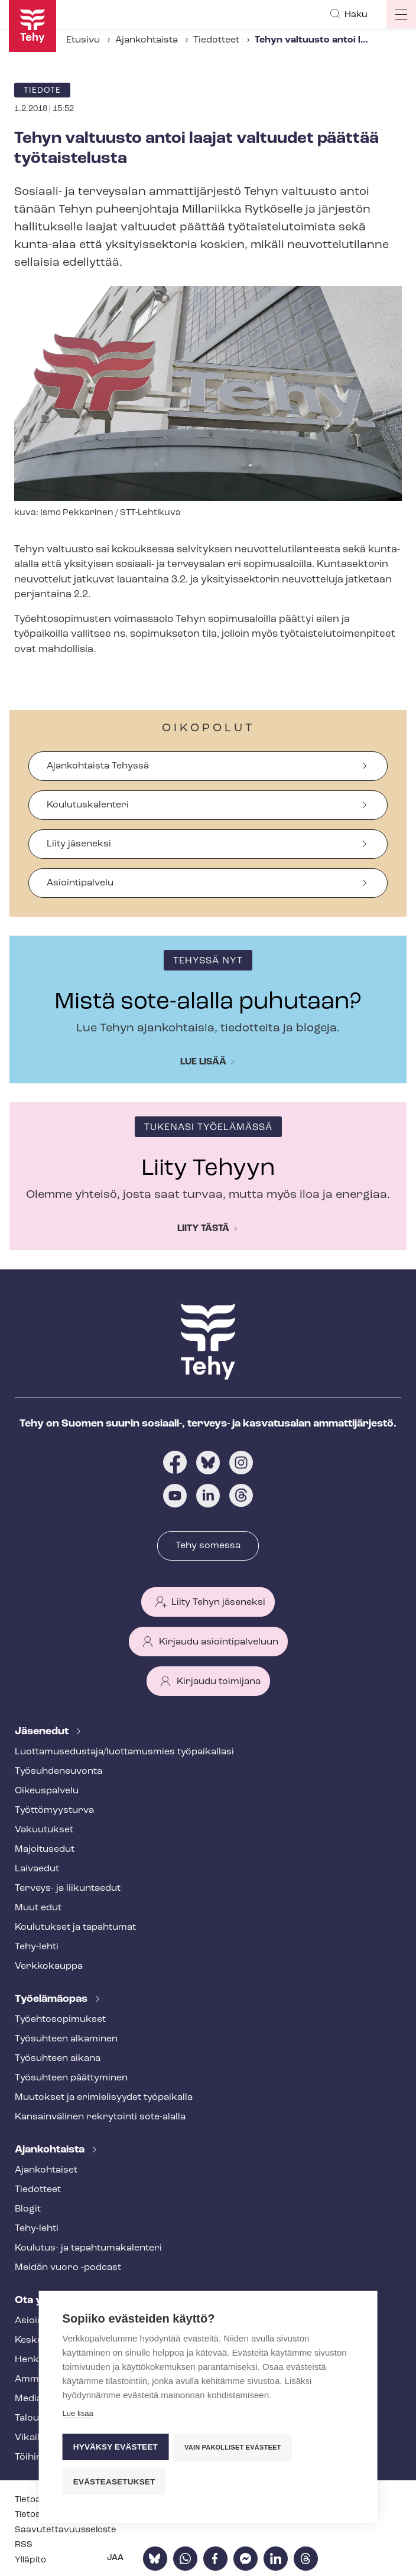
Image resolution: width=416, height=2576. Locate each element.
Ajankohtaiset (46, 2170)
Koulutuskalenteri (88, 805)
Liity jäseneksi (79, 844)
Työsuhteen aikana (57, 2058)
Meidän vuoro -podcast (68, 2267)
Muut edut (38, 1908)
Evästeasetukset (114, 2481)
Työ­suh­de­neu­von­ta (58, 1771)
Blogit (28, 2209)
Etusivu (83, 40)
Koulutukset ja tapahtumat (75, 1927)
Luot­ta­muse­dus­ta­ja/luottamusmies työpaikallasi (124, 1752)
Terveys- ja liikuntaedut (68, 1888)
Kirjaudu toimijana (219, 1681)
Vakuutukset (44, 1830)
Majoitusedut (44, 1849)
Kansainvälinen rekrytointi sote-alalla (100, 2117)
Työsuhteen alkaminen (66, 2039)
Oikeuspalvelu (47, 1791)
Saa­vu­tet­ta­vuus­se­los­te (65, 2530)
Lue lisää (203, 1062)
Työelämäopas (52, 1999)
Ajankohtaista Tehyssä (98, 766)
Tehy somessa (208, 1546)
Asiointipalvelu (80, 883)
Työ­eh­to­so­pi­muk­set (60, 2019)
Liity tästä (203, 1228)
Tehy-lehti (36, 1947)
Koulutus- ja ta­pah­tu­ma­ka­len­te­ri (88, 2248)
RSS (23, 2545)
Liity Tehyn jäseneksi (218, 1602)
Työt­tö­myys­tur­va (54, 1810)
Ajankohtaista (146, 40)
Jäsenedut (43, 1731)
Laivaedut (37, 1869)
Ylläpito (30, 2560)
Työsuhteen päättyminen (71, 2078)
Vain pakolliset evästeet (233, 2448)
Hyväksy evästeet (115, 2448)
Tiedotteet (216, 40)
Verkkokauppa (49, 1966)
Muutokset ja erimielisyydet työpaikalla (104, 2097)
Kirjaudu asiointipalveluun (218, 1642)
